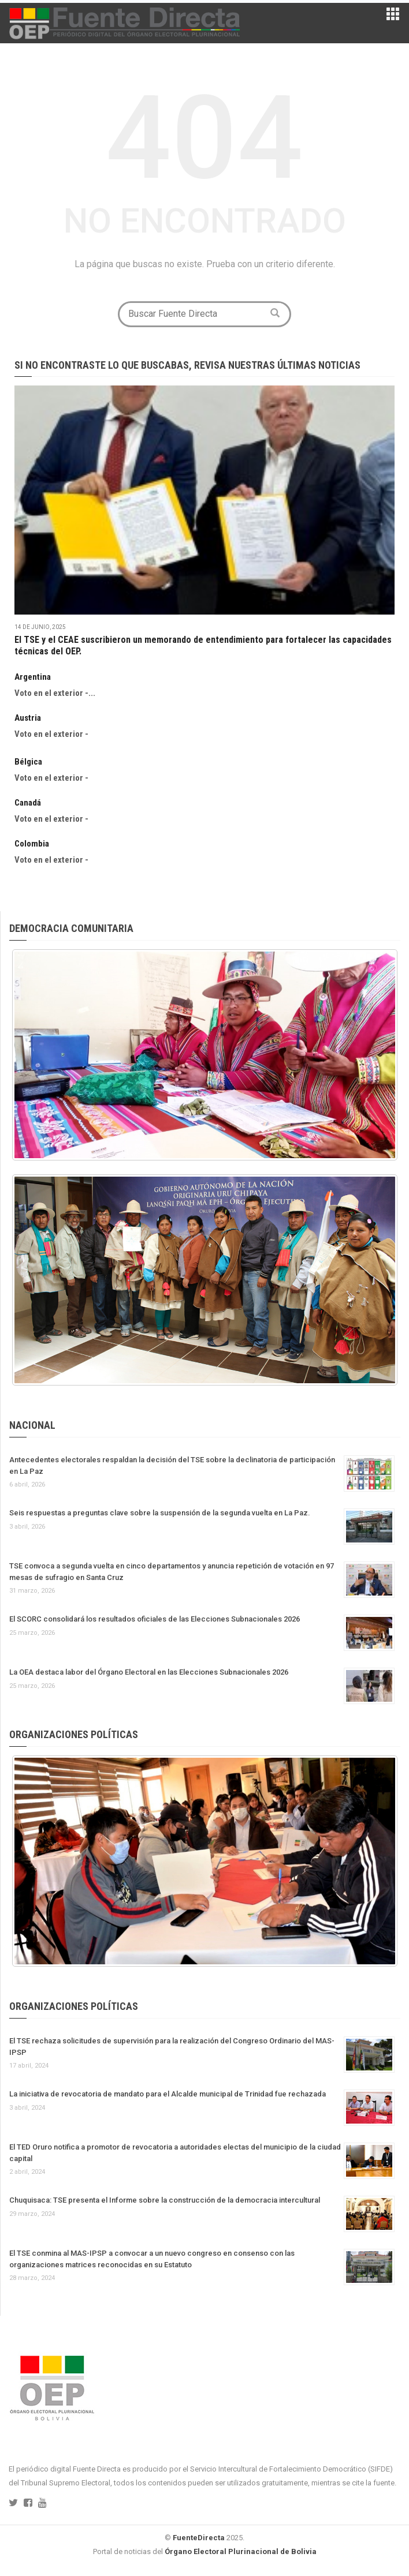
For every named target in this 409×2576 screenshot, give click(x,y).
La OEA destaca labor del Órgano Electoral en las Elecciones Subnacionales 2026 (148, 1672)
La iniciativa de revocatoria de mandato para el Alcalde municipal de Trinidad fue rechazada (167, 2094)
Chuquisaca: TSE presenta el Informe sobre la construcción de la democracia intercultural (164, 2200)
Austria (27, 718)
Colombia (31, 843)
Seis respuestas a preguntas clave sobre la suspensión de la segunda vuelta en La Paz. (159, 1512)
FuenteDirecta (199, 2537)
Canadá (27, 802)
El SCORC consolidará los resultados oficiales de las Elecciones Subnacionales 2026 (154, 1619)
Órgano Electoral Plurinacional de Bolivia (241, 2551)
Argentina (32, 677)
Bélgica (28, 762)
